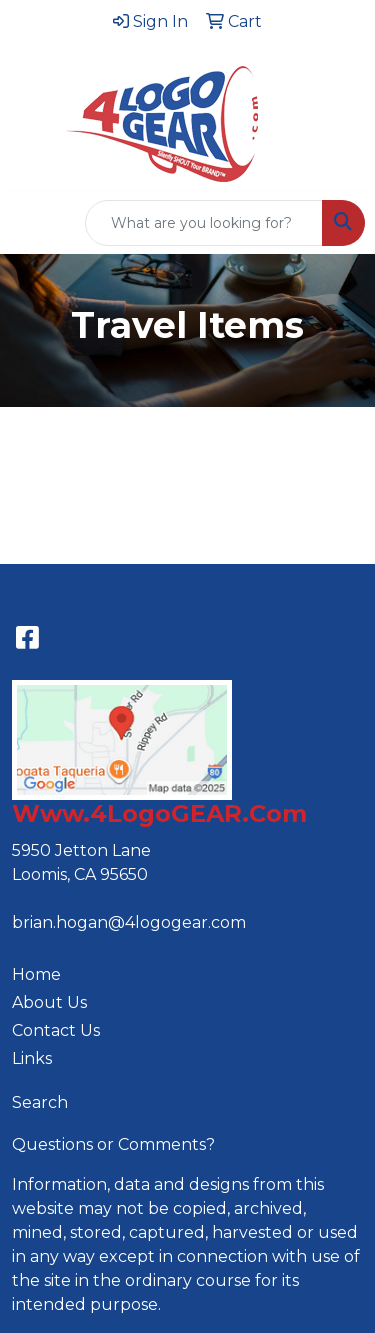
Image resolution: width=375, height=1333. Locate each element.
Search (40, 1102)
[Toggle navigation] (31, 223)
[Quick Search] (204, 223)
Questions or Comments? (113, 1144)
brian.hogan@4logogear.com (129, 922)
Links (32, 1058)
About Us (49, 1002)
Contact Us (56, 1030)
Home (36, 974)
